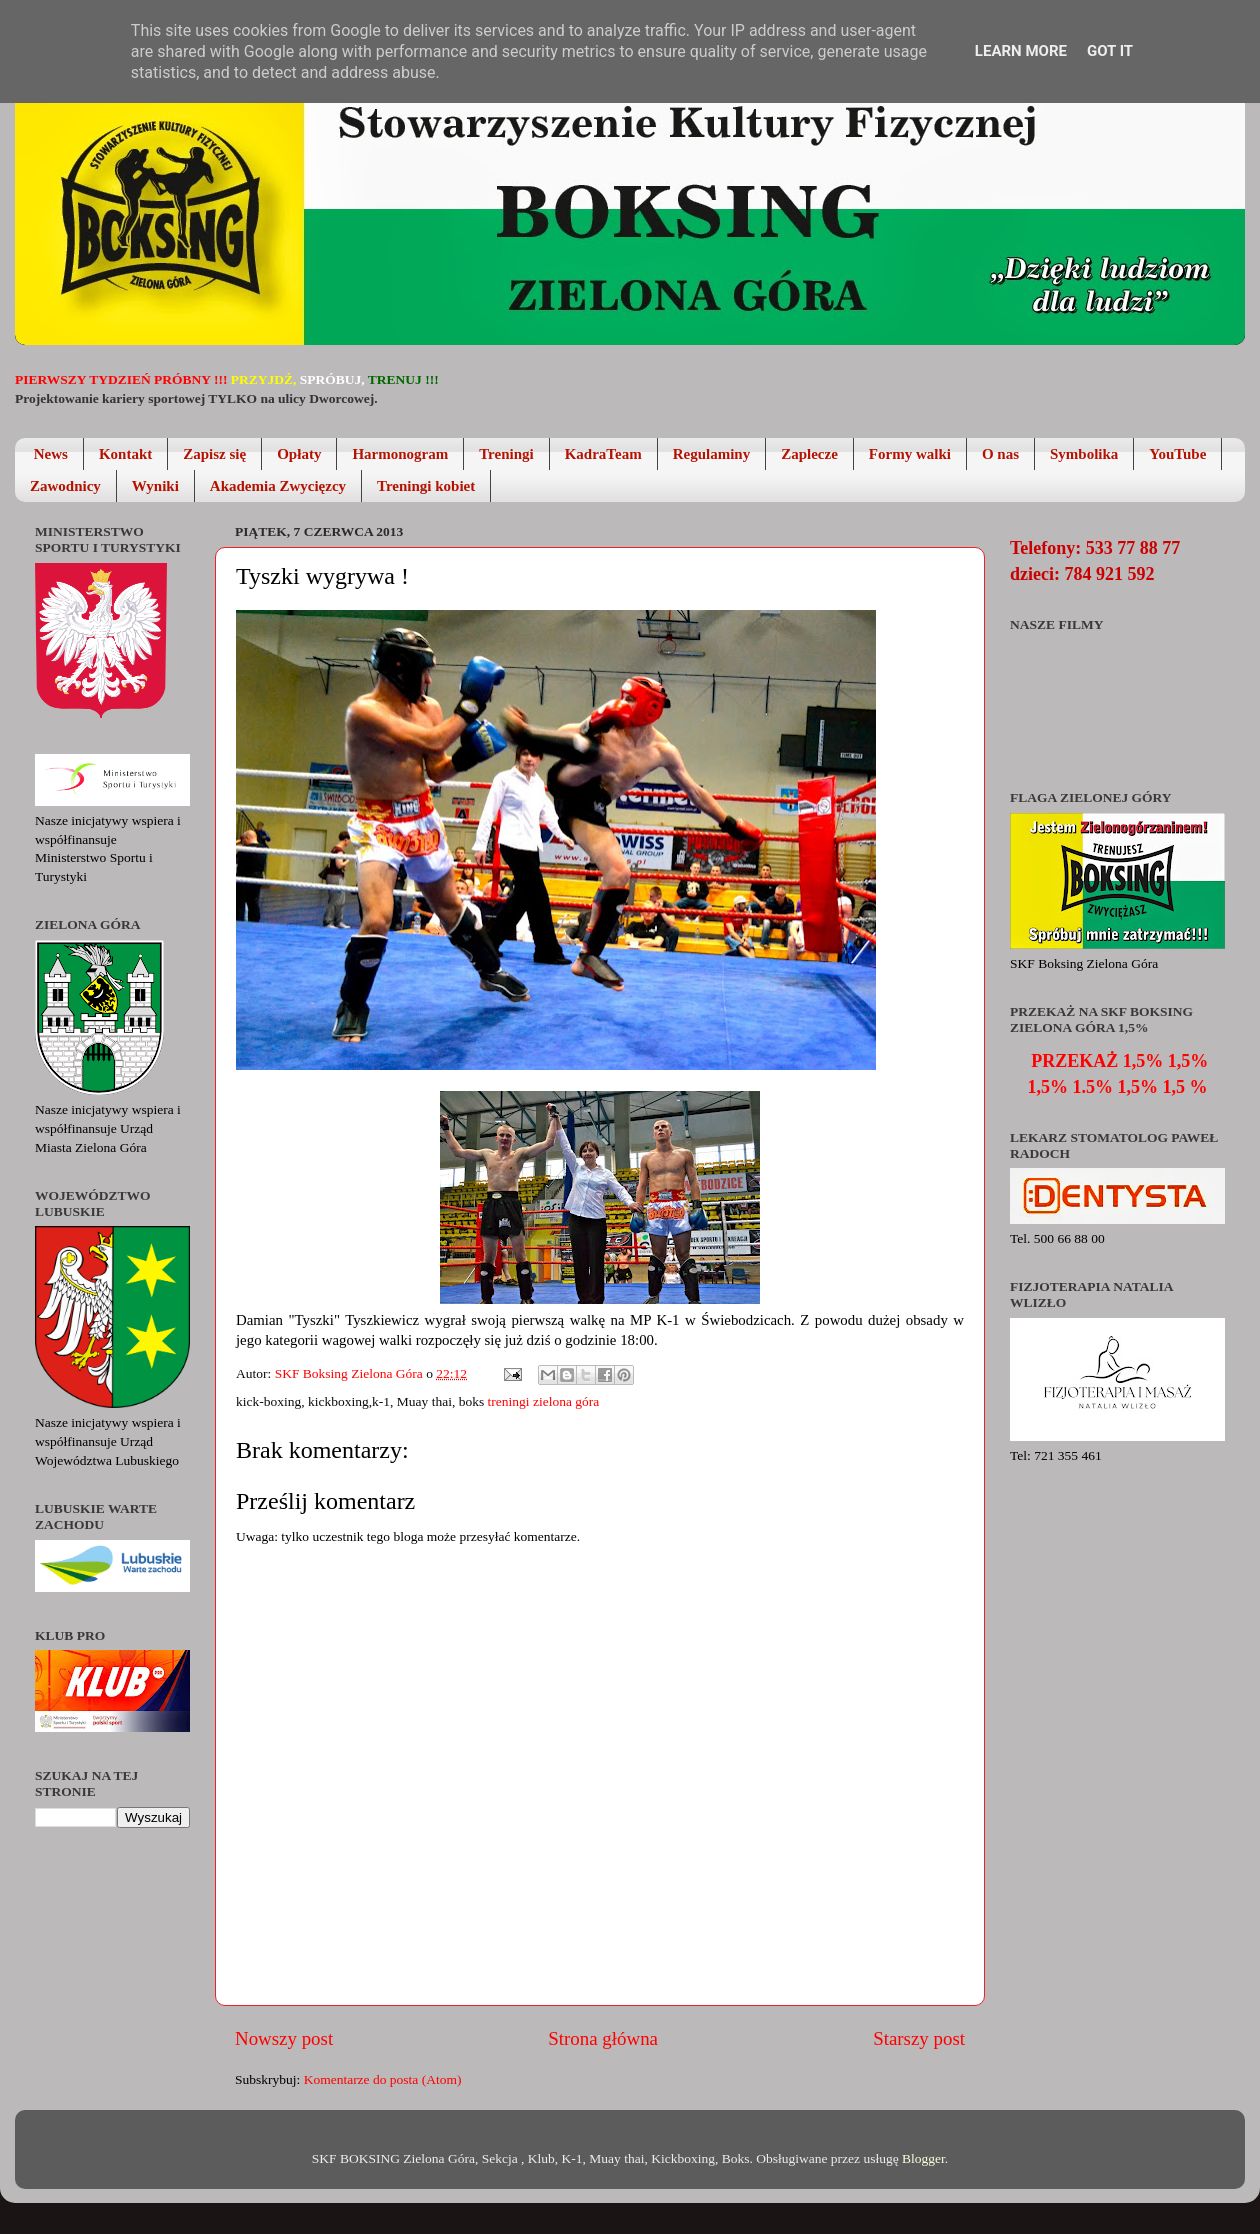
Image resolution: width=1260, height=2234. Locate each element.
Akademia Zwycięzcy (278, 486)
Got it (1110, 51)
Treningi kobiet (426, 486)
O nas (1000, 454)
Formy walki (910, 454)
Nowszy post (284, 2038)
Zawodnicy (65, 486)
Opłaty (299, 454)
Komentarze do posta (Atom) (383, 2079)
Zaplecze (809, 454)
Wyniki (155, 486)
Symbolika (1084, 454)
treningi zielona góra (544, 1401)
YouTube (1177, 454)
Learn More (1021, 51)
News (51, 454)
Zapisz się (214, 454)
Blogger (923, 2158)
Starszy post (919, 2038)
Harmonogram (400, 454)
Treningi (506, 454)
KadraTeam (603, 454)
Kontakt (125, 454)
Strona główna (603, 2038)
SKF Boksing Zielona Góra (351, 1373)
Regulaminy (712, 454)
